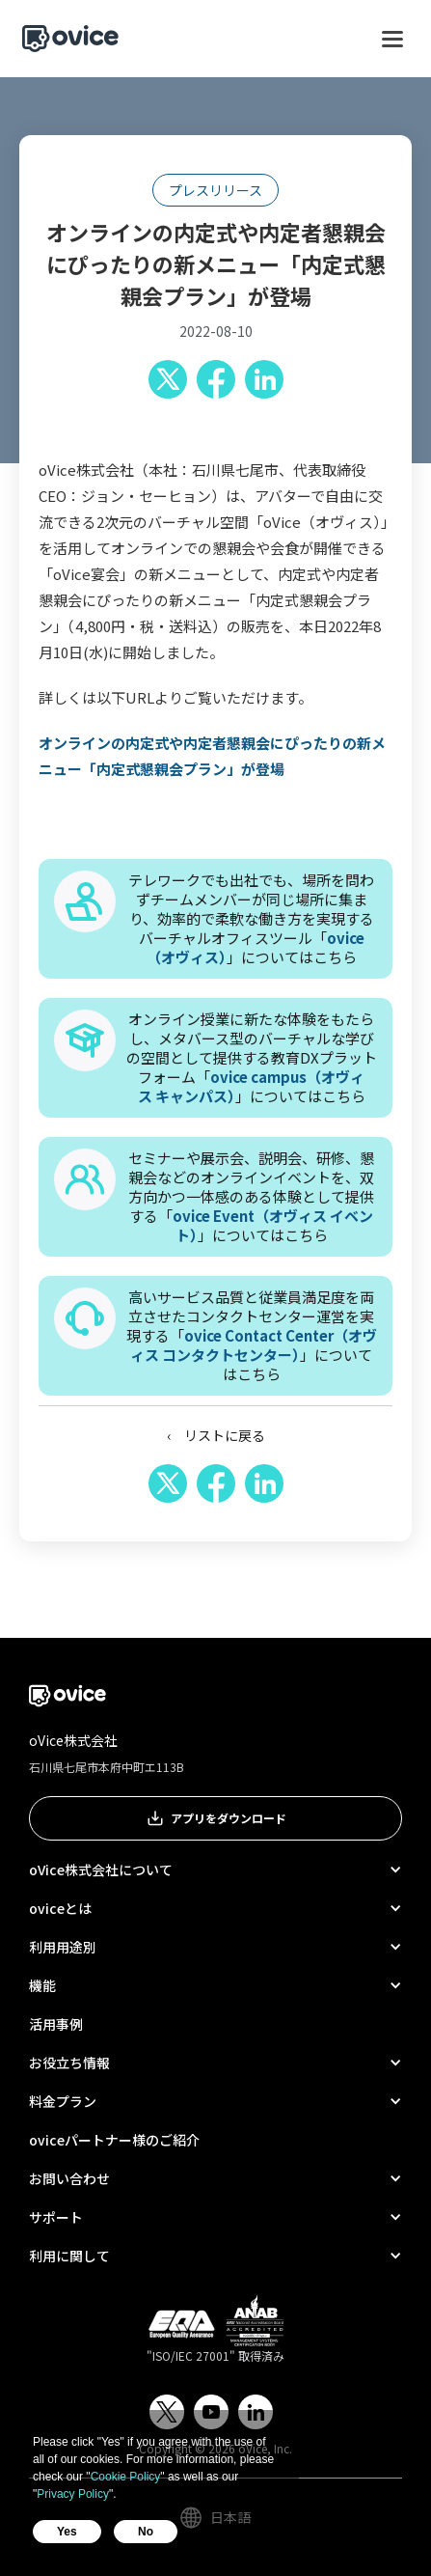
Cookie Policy (126, 2476)
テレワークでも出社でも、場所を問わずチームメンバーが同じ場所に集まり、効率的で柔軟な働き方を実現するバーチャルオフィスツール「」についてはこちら (251, 919)
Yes (67, 2531)
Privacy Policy (73, 2494)
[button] (392, 38)
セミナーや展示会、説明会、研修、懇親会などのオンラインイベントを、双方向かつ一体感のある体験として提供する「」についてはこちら (251, 1197)
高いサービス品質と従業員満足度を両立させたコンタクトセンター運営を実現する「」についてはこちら (251, 1336)
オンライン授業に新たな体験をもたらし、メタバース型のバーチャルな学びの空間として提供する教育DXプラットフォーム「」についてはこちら (251, 1058)
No (145, 2531)
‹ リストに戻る (216, 1435)
